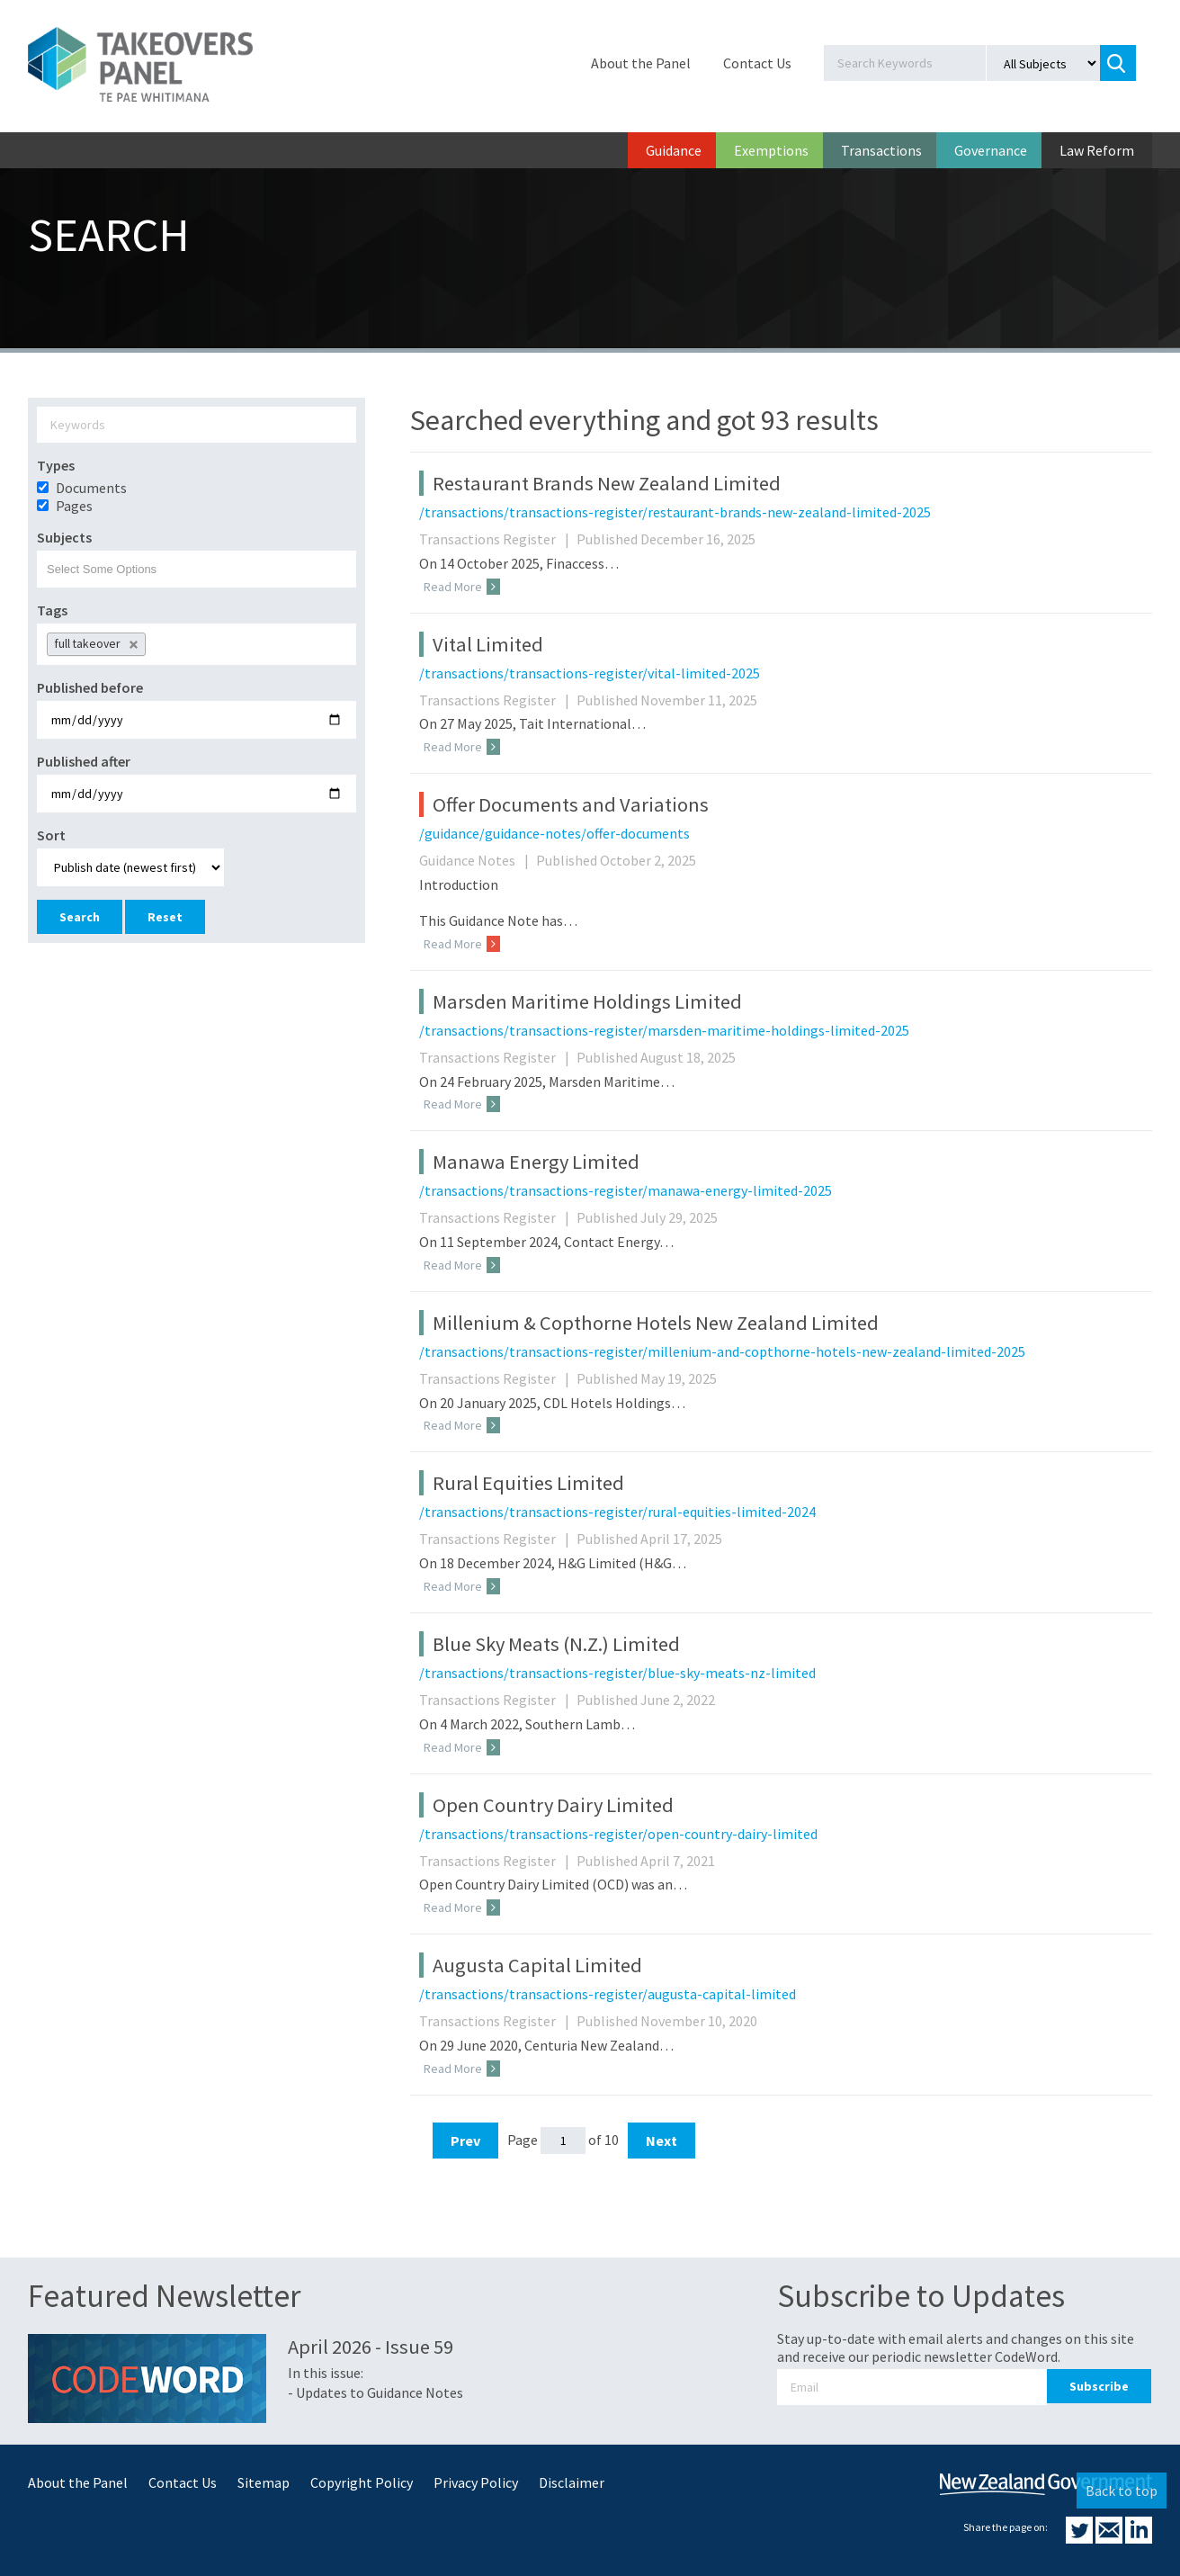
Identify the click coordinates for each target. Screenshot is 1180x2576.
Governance (990, 150)
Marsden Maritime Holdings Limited (587, 1001)
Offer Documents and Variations (571, 804)
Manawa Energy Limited (536, 1161)
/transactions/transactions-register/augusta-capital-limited (607, 1994)
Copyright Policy (361, 2482)
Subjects (64, 537)
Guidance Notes (476, 860)
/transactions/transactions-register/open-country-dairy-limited (618, 1834)
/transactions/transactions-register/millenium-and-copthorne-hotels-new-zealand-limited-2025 (722, 1351)
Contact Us (757, 63)
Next (661, 2141)
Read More (462, 587)
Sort (51, 835)
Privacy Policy (476, 2482)
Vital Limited (488, 644)
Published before (90, 687)
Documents (91, 488)
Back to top (1122, 2491)
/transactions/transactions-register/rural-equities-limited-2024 (617, 1512)
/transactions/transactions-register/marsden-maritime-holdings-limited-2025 (664, 1030)
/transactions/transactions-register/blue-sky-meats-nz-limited (617, 1673)
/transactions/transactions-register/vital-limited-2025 (589, 673)
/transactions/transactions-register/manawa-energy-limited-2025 (625, 1190)
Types (56, 465)
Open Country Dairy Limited (553, 1805)
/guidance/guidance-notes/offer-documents (554, 833)
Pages (74, 506)
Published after (83, 761)
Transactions (881, 150)
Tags (52, 610)
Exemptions (771, 150)
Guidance (674, 150)
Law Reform (1096, 150)
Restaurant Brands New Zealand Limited (607, 483)
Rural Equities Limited (528, 1482)
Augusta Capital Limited (537, 1965)
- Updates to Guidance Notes (375, 2392)
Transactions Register (496, 539)
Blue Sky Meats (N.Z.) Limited (556, 1643)
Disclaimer (571, 2482)
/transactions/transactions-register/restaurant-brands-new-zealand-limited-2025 (675, 512)
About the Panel (641, 63)
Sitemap (263, 2482)
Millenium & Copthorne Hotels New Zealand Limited (656, 1322)
